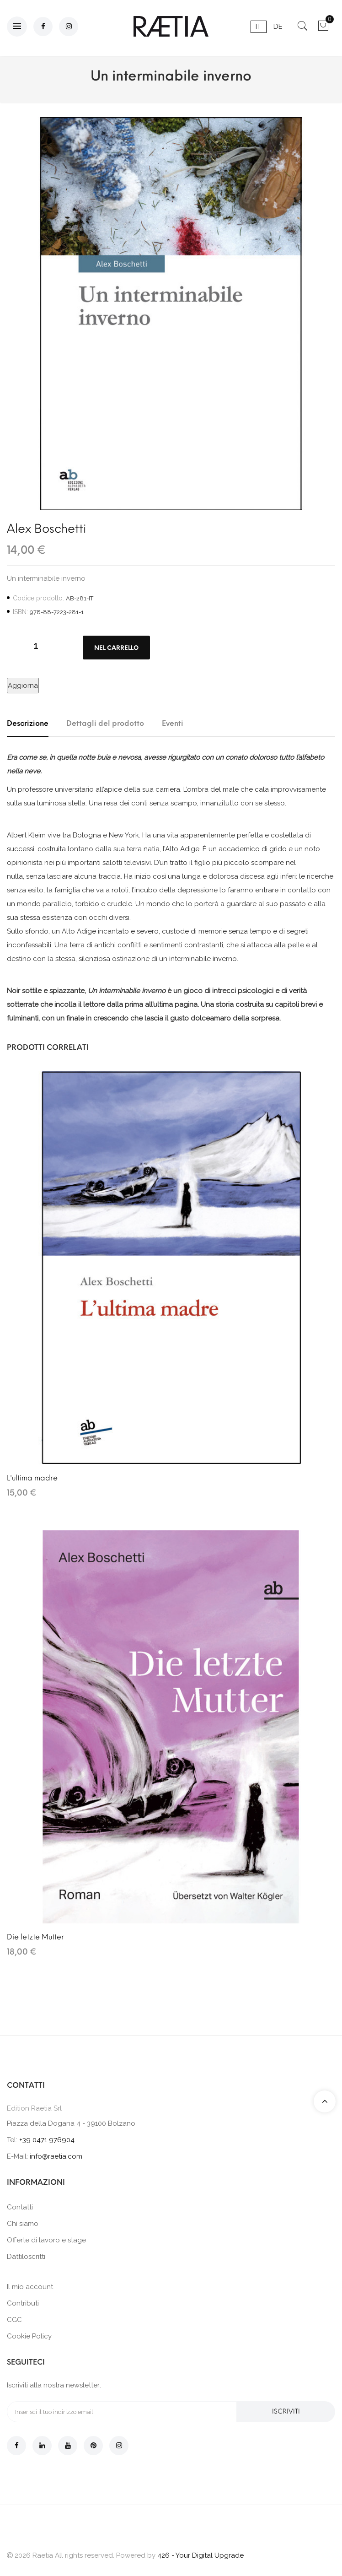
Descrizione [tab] (27, 723)
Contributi (23, 2303)
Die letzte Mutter (35, 1937)
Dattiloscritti (26, 2256)
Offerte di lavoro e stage (46, 2240)
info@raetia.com (56, 2156)
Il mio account (30, 2287)
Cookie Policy (29, 2336)
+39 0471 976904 (47, 2140)
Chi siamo (22, 2224)
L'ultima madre (32, 1478)
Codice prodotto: (38, 598)
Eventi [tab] (172, 723)
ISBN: (20, 612)
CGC (14, 2320)
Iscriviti (286, 2411)
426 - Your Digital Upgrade (200, 2555)
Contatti (20, 2207)
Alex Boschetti (46, 528)
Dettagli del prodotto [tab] (105, 723)
